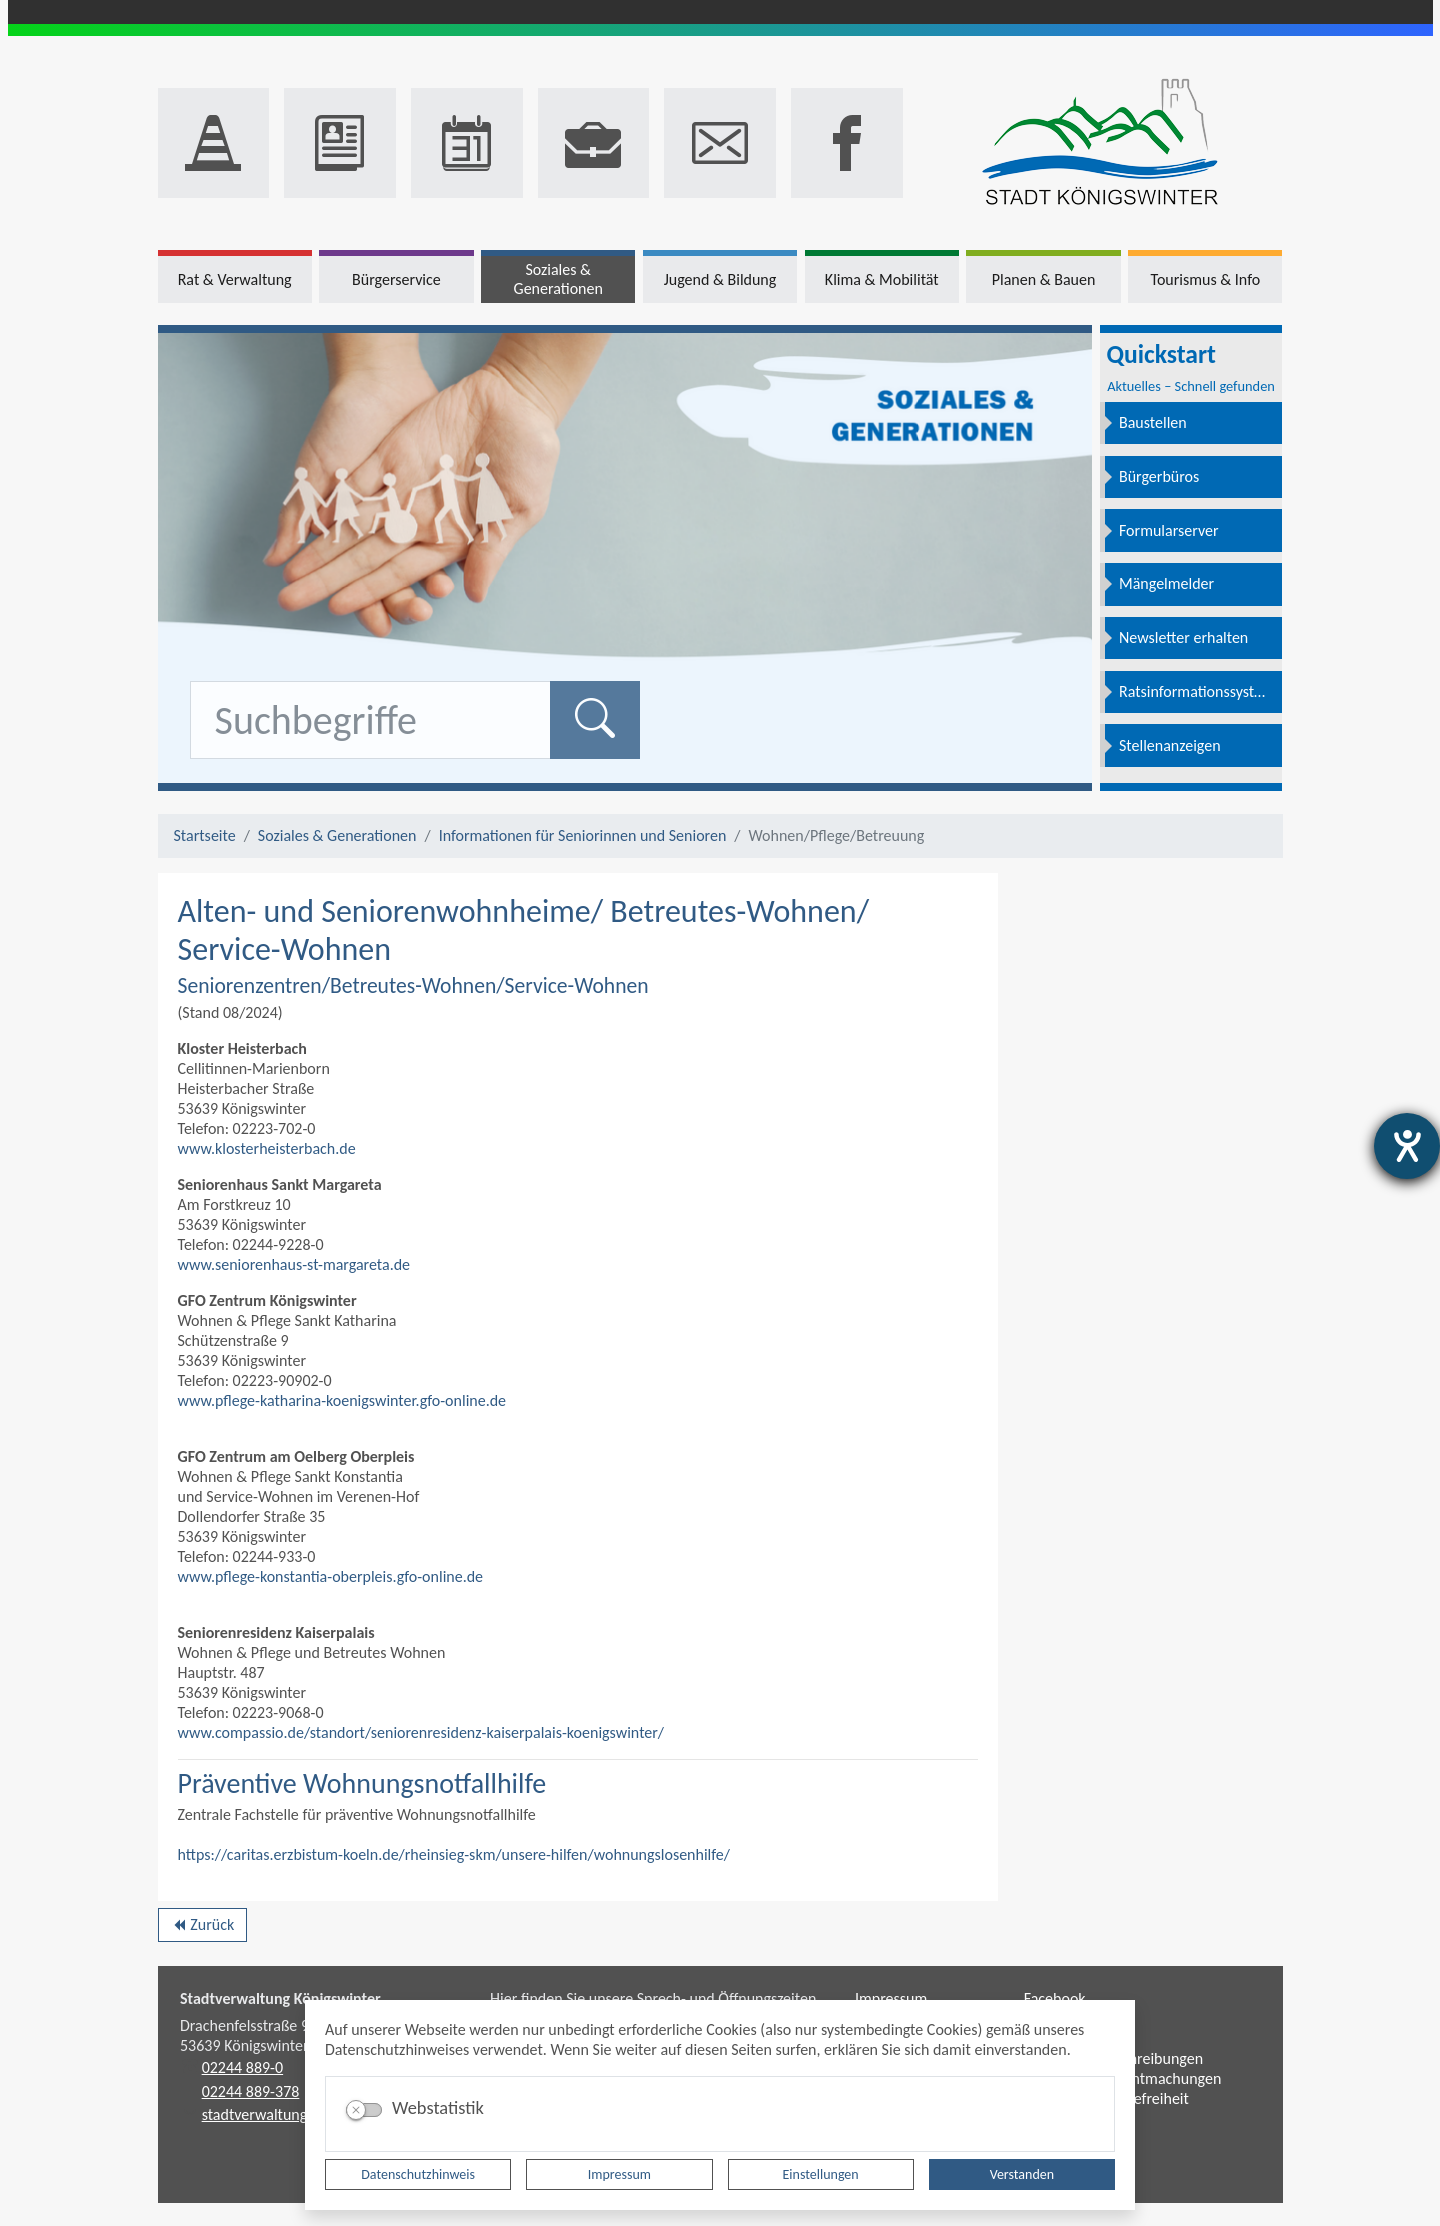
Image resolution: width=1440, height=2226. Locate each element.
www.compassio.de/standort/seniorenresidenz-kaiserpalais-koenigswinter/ (421, 1732)
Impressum (619, 2174)
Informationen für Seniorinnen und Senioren (583, 835)
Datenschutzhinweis (418, 2174)
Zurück (202, 1928)
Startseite (205, 835)
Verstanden (1022, 2174)
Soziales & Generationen (337, 835)
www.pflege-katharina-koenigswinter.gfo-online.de (342, 1400)
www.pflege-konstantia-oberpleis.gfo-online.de (331, 1576)
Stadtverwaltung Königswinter (280, 1998)
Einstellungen (821, 2174)
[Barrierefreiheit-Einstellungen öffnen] (1407, 1146)
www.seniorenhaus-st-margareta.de (294, 1264)
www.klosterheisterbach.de (267, 1148)
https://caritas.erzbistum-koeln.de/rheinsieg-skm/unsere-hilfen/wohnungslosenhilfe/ (454, 1854)
